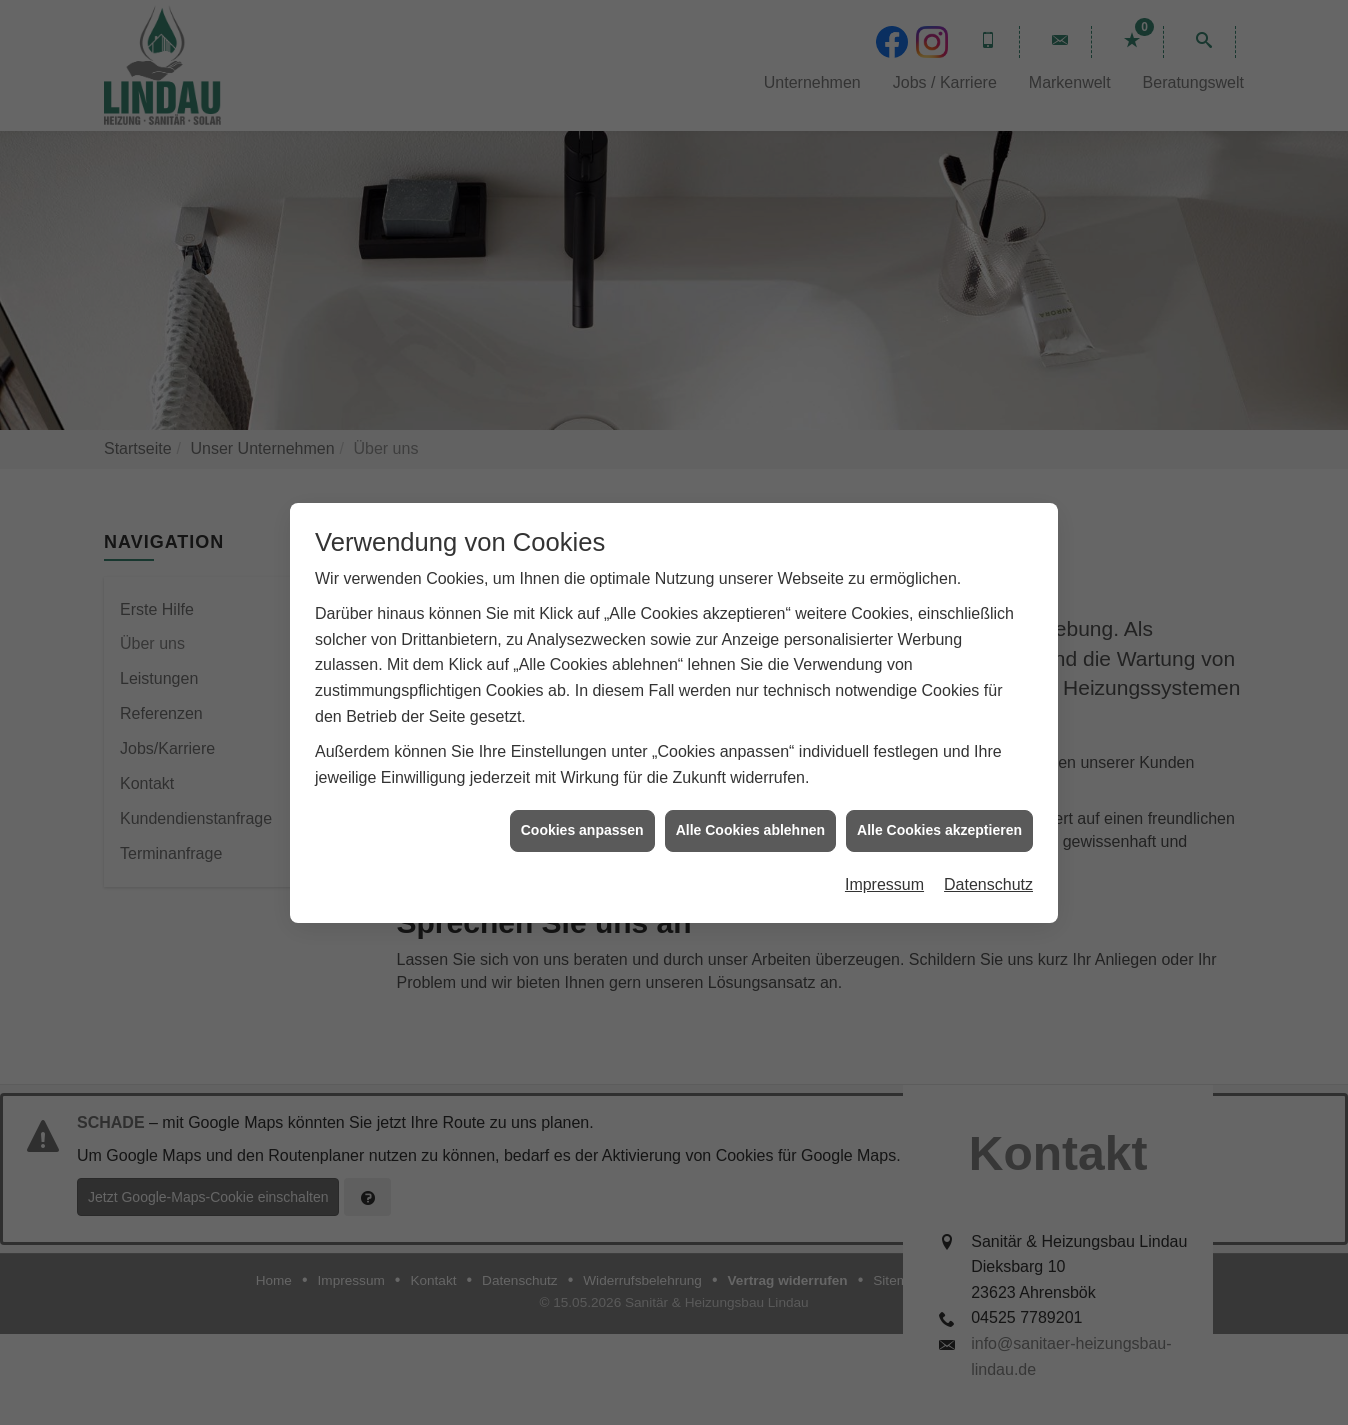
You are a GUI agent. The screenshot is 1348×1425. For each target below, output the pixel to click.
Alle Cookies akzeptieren (939, 817)
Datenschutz (988, 870)
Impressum (884, 870)
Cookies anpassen (582, 817)
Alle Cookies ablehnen (750, 817)
